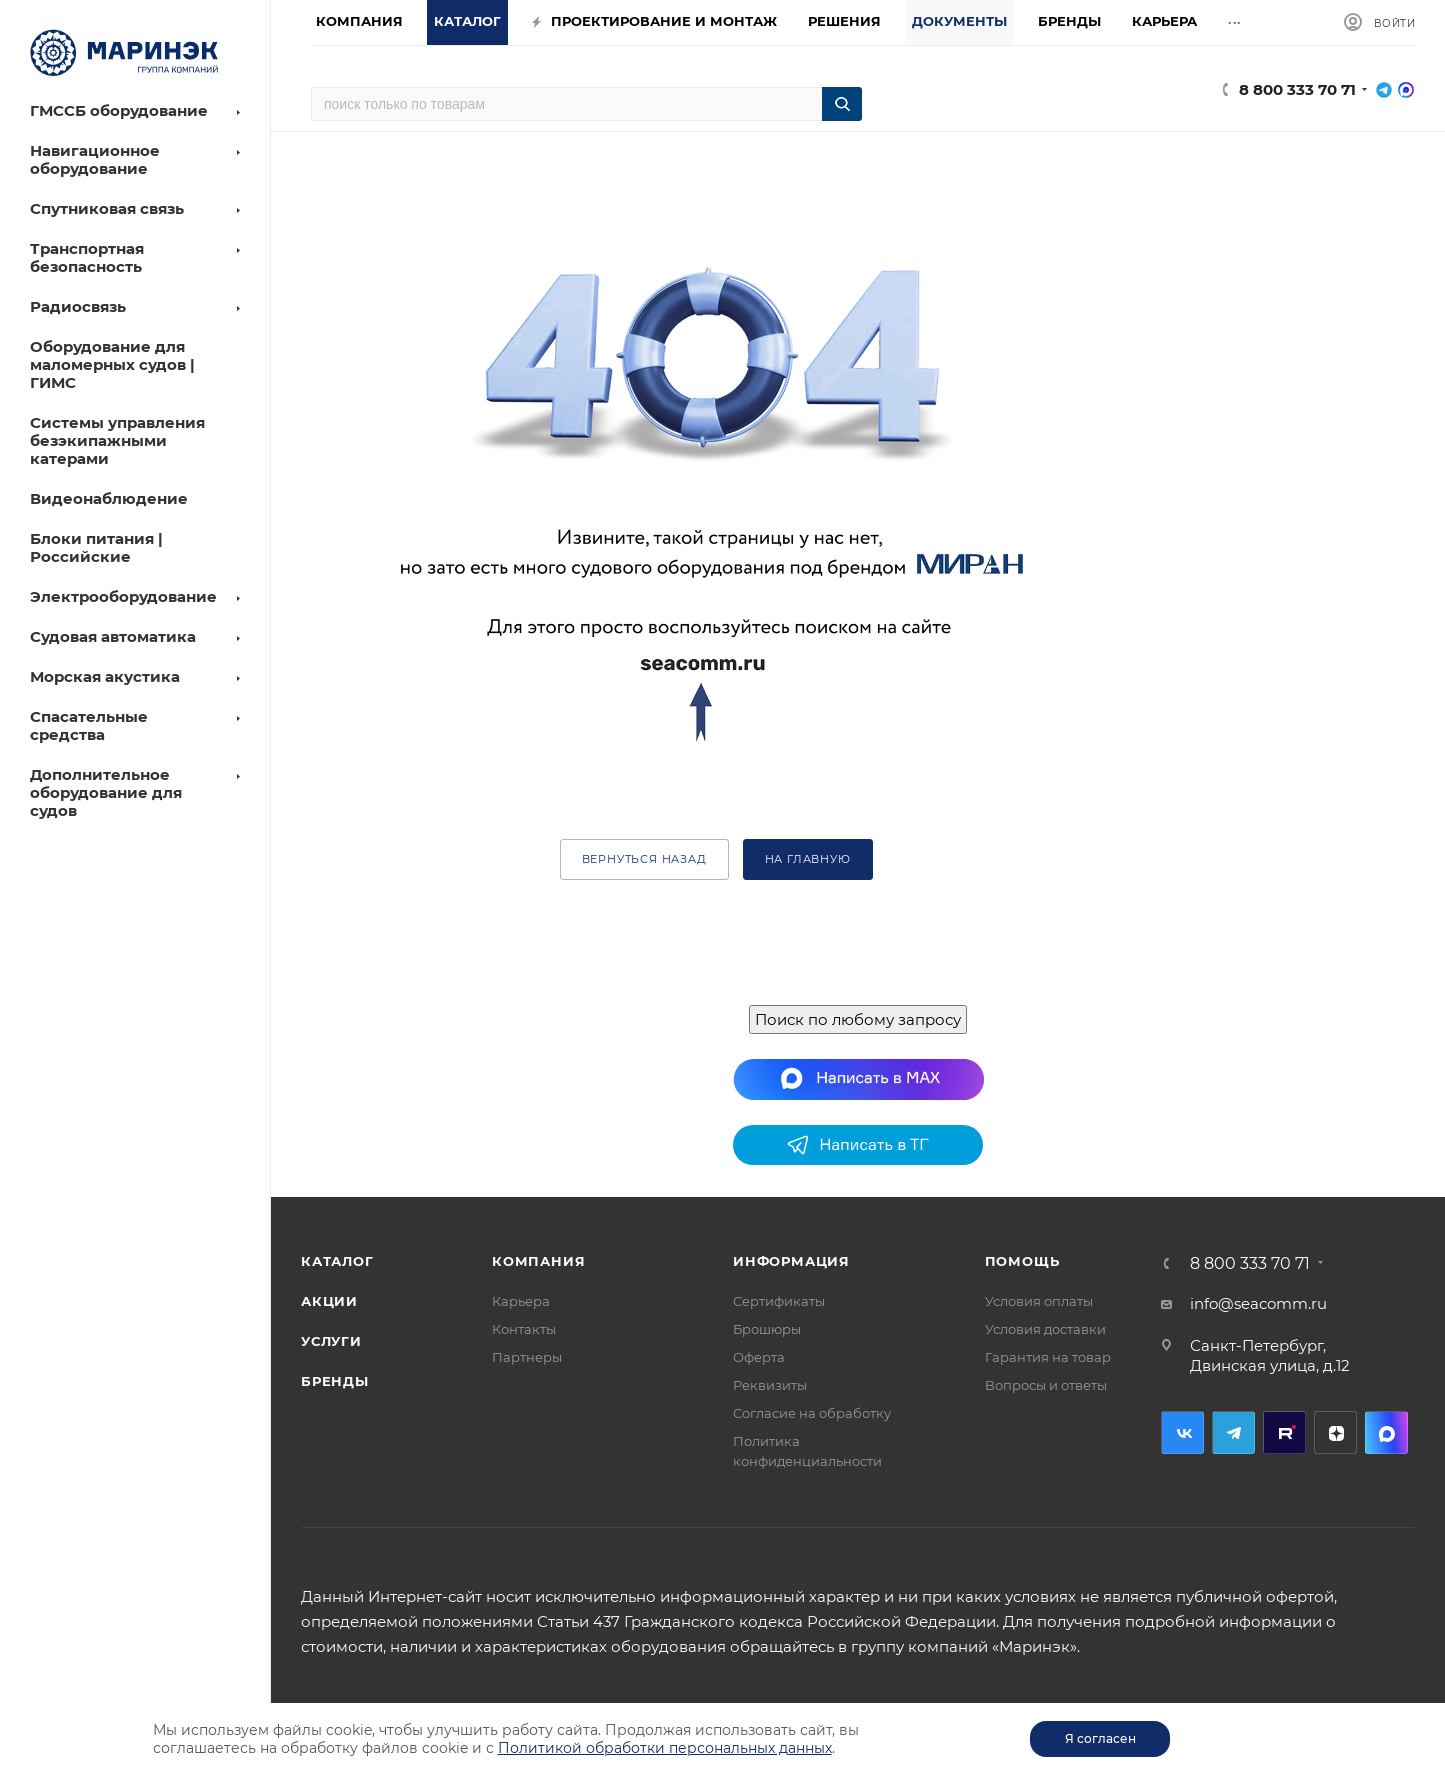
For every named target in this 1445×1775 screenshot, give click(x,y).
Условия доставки (1045, 1329)
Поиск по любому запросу (858, 1019)
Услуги (331, 1341)
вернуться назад (644, 859)
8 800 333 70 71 (1297, 89)
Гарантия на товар (1048, 1357)
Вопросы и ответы (1046, 1385)
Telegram (1233, 1432)
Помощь (1022, 1261)
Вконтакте (1182, 1432)
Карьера (521, 1301)
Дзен (1335, 1432)
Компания (538, 1261)
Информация (791, 1261)
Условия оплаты (1039, 1301)
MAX (1386, 1432)
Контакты (524, 1329)
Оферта (759, 1357)
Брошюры (767, 1329)
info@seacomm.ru (1258, 1303)
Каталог (337, 1261)
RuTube (1284, 1432)
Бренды (335, 1381)
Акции (329, 1301)
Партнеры (527, 1357)
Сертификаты (779, 1301)
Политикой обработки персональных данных (665, 1748)
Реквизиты (770, 1385)
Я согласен (1100, 1738)
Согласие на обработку (812, 1413)
